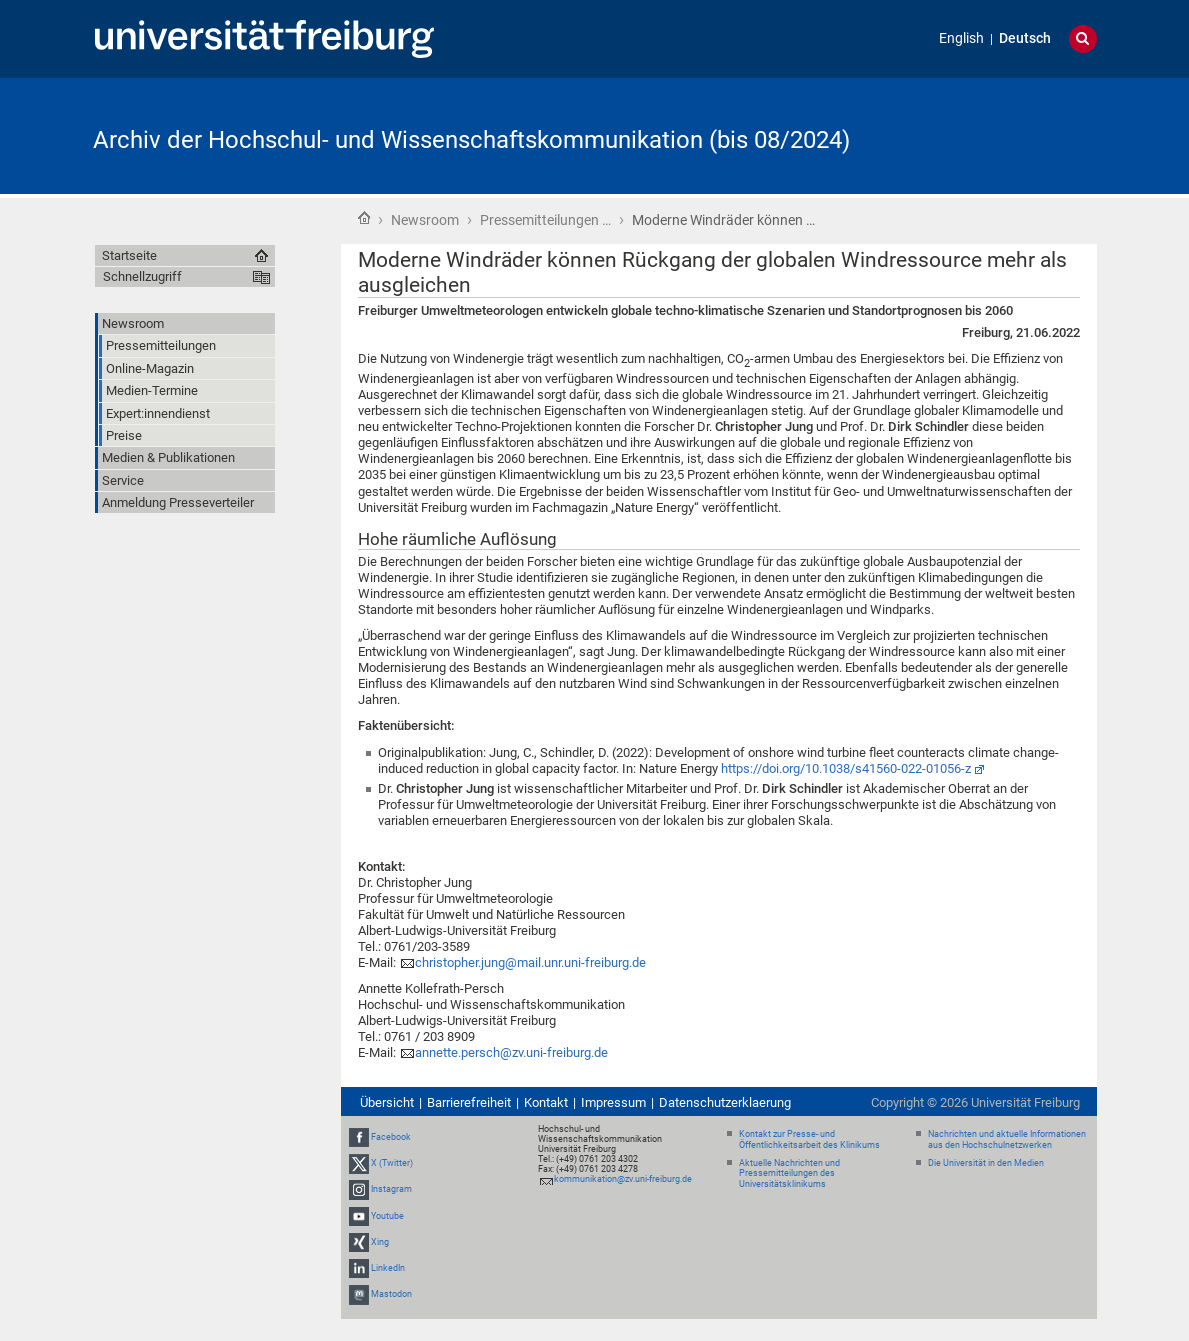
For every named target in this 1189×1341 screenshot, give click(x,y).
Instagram (391, 1189)
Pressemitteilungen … (545, 220)
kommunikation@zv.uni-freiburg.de (623, 1179)
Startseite (364, 218)
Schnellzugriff (142, 276)
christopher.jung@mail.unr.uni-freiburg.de (530, 962)
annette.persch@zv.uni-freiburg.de (511, 1052)
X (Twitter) (392, 1163)
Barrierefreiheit (469, 1102)
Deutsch (1025, 38)
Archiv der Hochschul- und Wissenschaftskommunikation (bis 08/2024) (471, 140)
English (961, 38)
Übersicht (387, 1102)
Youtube (387, 1216)
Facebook (391, 1137)
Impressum (613, 1102)
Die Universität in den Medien (986, 1163)
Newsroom (425, 220)
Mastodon (391, 1294)
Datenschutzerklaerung (725, 1102)
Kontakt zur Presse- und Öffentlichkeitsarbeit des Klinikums (809, 1139)
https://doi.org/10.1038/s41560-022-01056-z (846, 768)
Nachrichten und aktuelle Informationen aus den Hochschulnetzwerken (1007, 1139)
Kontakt (546, 1102)
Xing (380, 1242)
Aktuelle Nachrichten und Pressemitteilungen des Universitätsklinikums (789, 1174)
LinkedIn (388, 1268)
